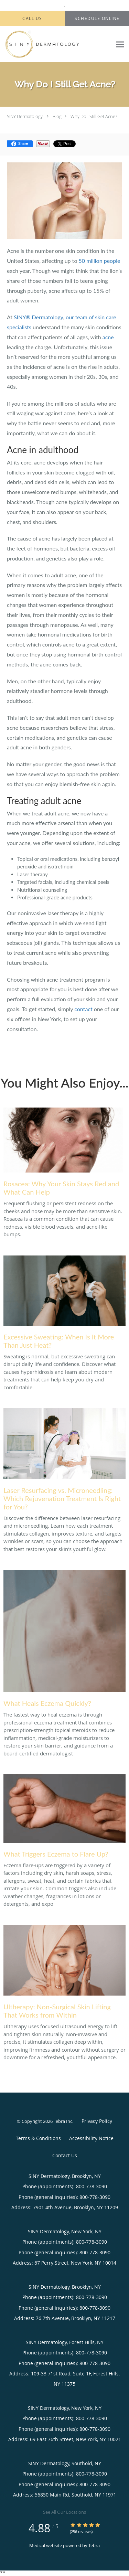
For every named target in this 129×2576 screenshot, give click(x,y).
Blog (57, 116)
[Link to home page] (56, 44)
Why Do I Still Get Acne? (94, 116)
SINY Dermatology (25, 116)
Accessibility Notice (91, 2138)
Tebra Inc (63, 2121)
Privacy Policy (97, 2121)
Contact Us (64, 2155)
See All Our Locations (64, 2512)
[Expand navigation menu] (120, 44)
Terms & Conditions (38, 2138)
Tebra (94, 2545)
